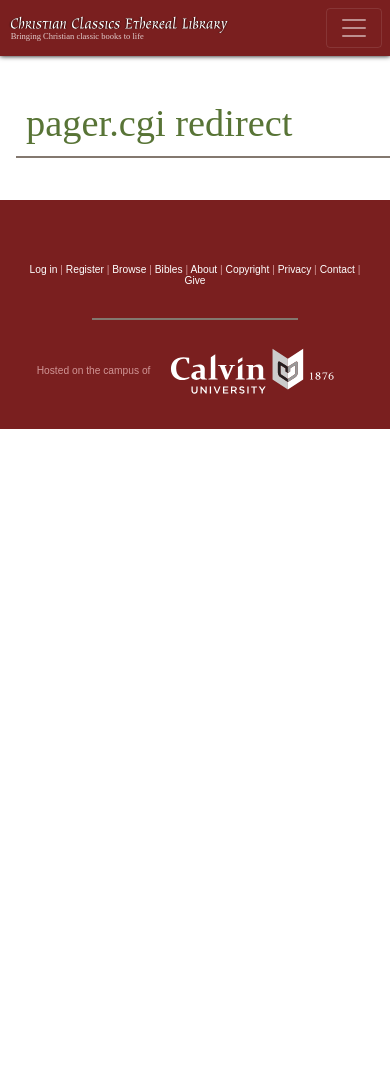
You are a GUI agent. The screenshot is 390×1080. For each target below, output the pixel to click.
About (203, 269)
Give (194, 280)
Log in (44, 269)
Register (85, 269)
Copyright (248, 269)
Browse (129, 269)
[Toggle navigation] (354, 28)
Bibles (169, 269)
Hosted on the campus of (195, 371)
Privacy (295, 269)
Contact (337, 269)
